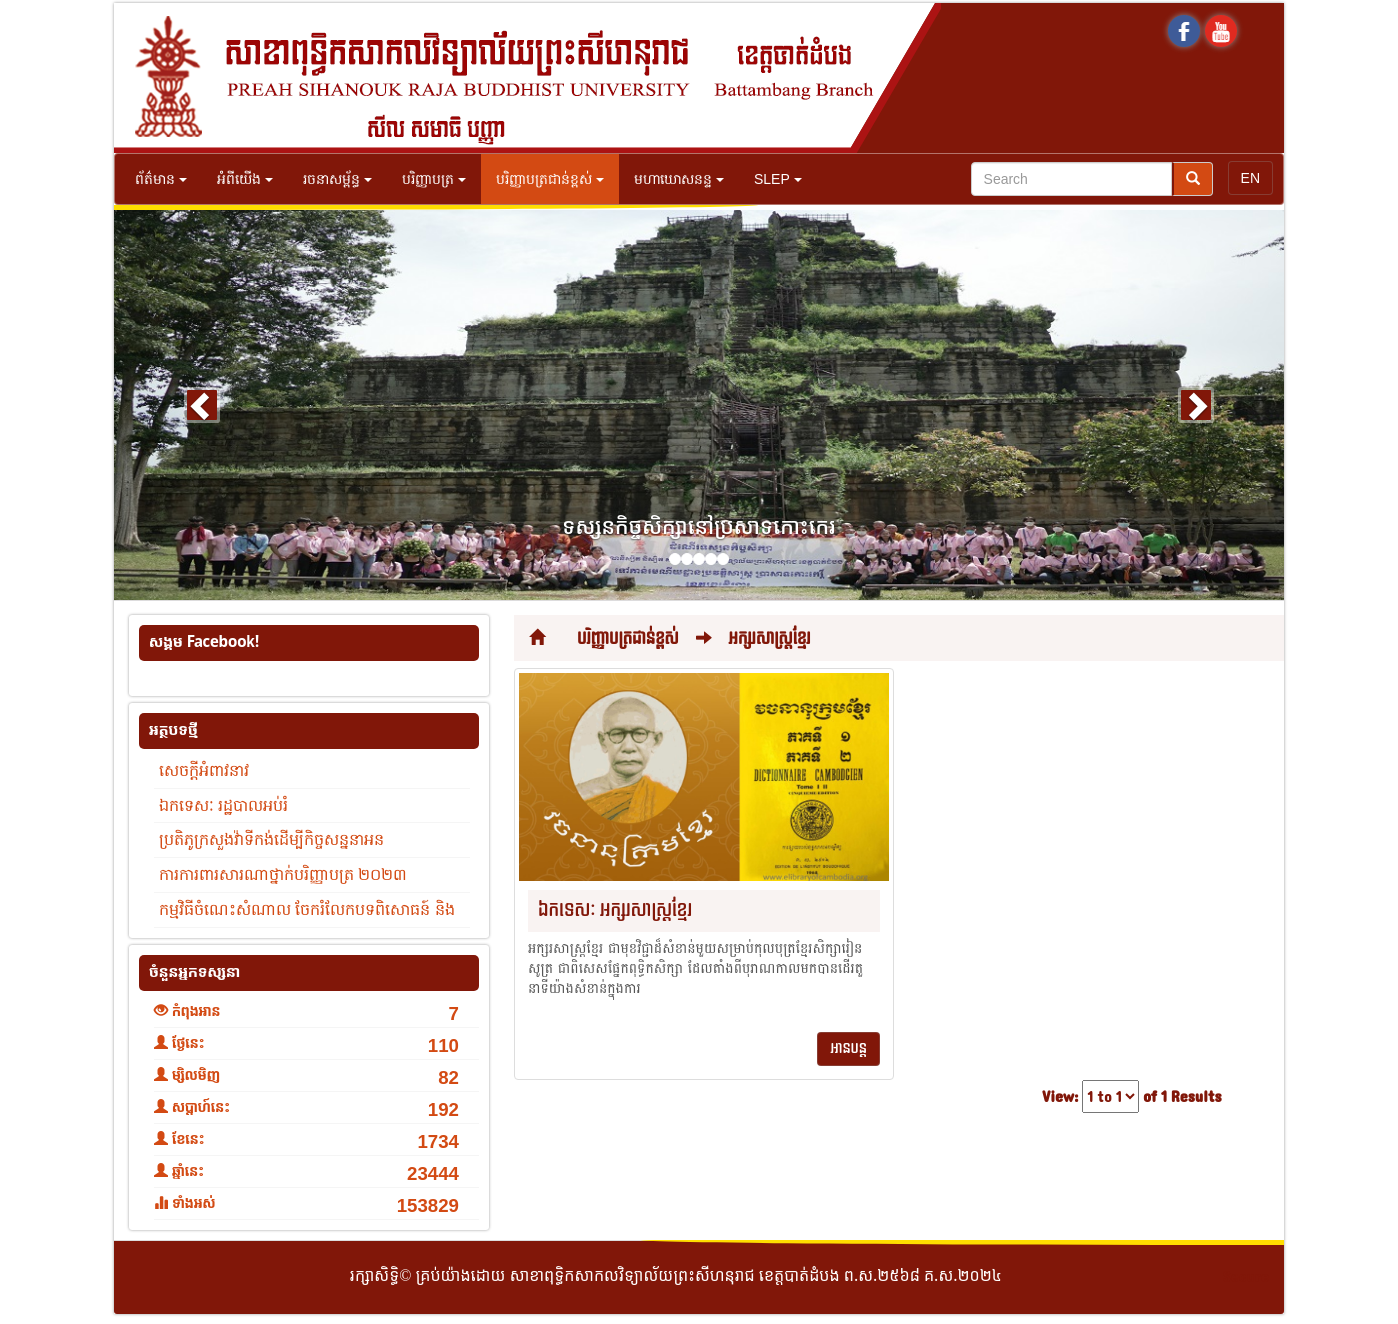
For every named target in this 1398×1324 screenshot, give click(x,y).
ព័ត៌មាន (161, 179)
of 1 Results (1182, 1097)
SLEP (778, 179)
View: (1060, 1097)
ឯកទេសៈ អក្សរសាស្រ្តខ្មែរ (615, 910)
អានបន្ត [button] (848, 1048)
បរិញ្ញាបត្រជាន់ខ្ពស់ (550, 179)
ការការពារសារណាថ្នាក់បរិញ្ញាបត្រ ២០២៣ (283, 874)
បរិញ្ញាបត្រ (434, 179)
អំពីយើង (245, 179)
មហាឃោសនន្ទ (679, 179)
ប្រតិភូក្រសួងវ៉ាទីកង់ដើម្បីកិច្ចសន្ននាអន (271, 839)
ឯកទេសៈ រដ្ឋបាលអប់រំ (223, 805)
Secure (1246, 1277)
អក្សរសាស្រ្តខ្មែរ (770, 638)
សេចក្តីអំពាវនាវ (204, 770)
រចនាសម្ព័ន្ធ (337, 179)
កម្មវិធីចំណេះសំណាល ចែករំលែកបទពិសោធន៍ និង (307, 909)
